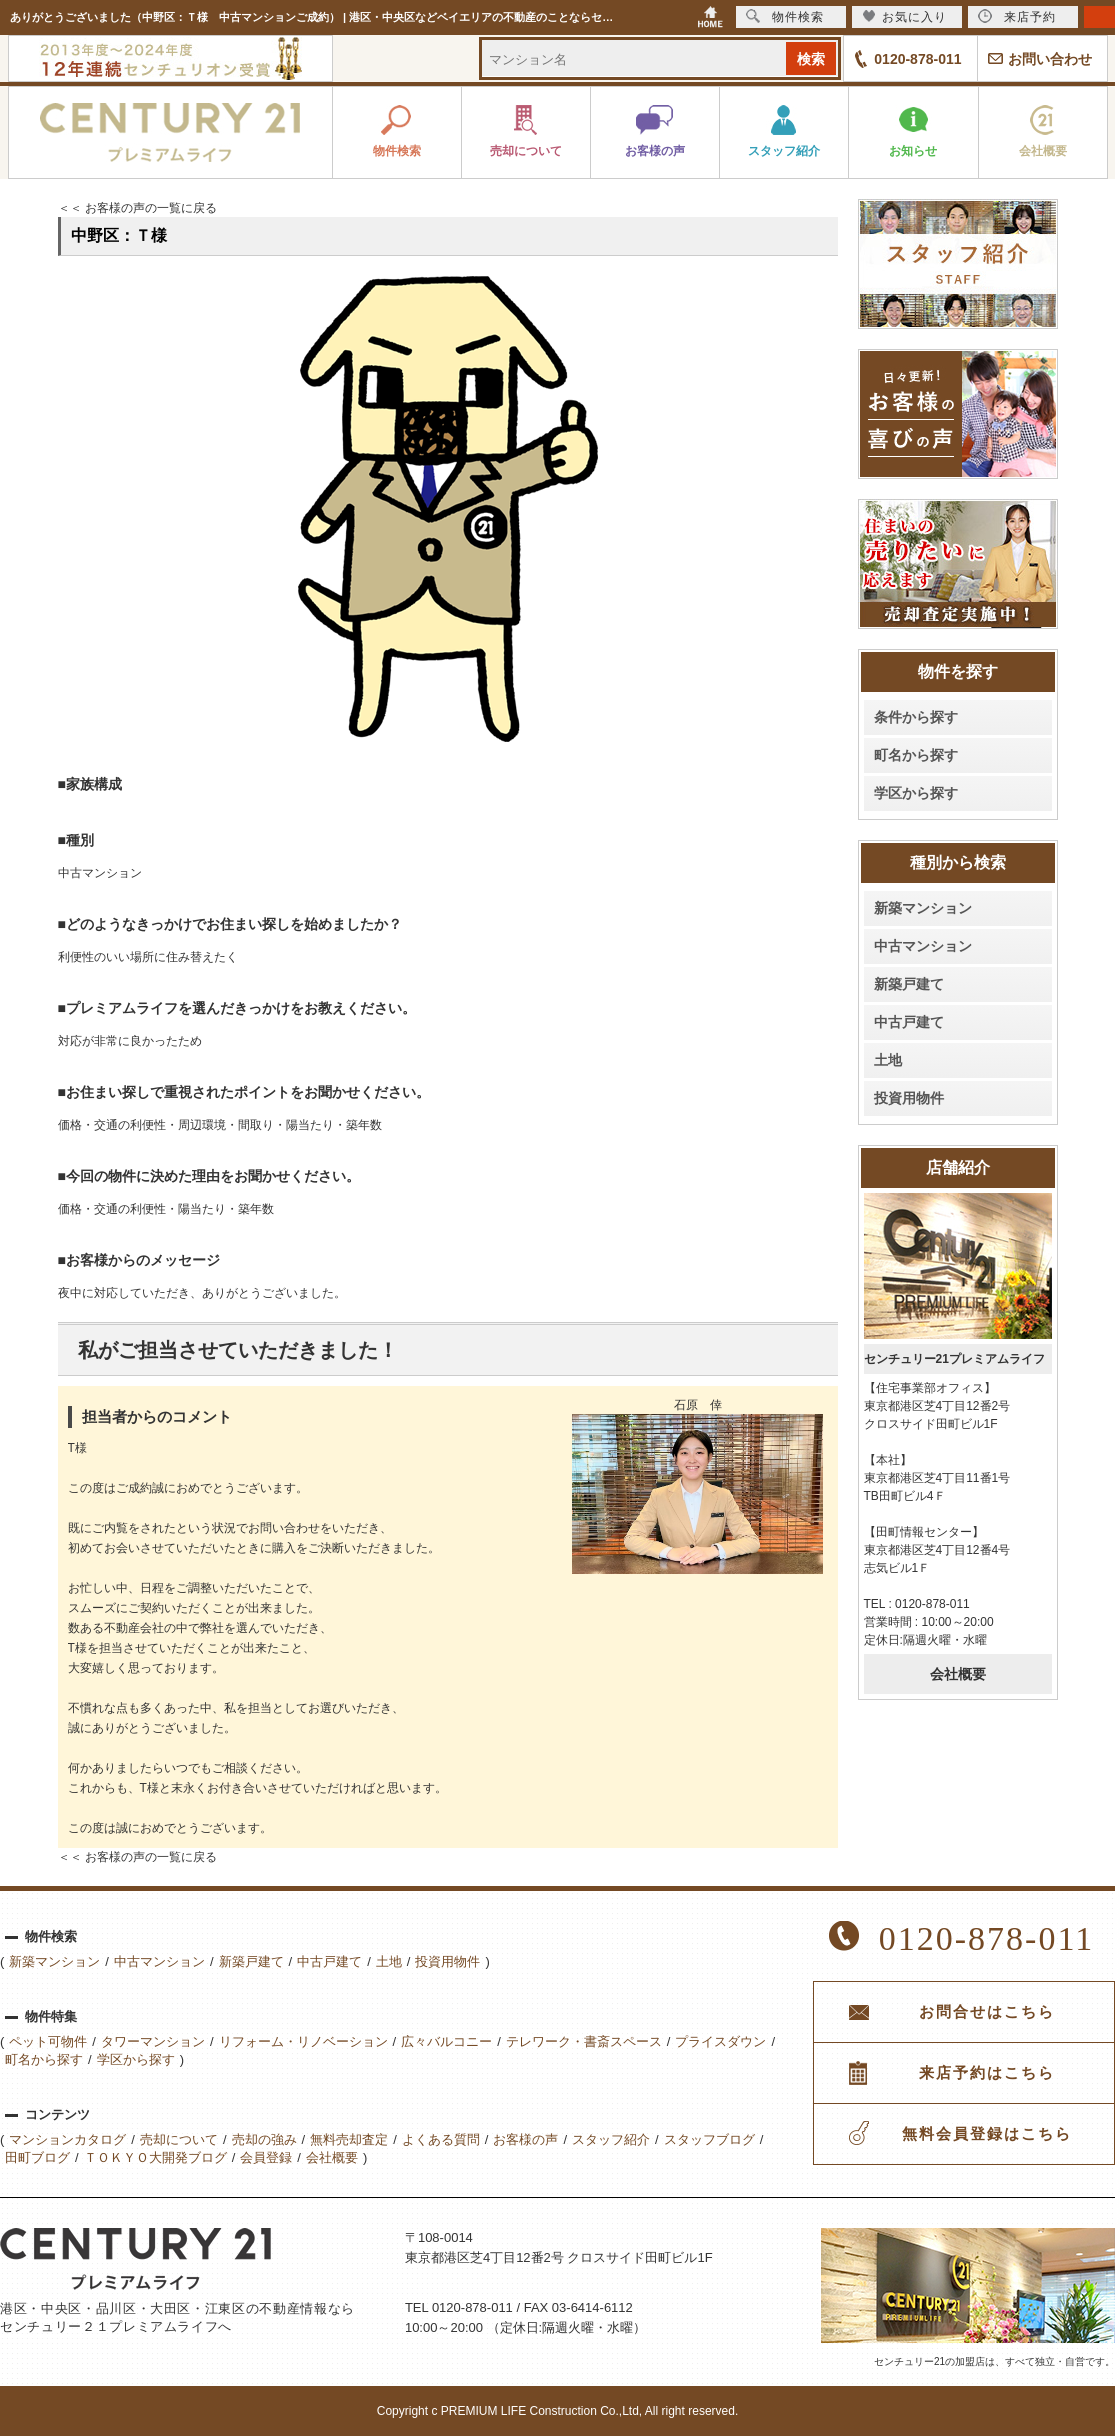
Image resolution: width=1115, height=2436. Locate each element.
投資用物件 (909, 1098)
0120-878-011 (917, 59)
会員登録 (266, 2157)
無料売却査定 (349, 2139)
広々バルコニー (446, 2041)
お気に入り (904, 16)
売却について (179, 2139)
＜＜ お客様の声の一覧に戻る (137, 208)
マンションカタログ (67, 2139)
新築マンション (923, 908)
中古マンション (923, 946)
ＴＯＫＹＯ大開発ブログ (155, 2157)
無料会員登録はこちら (987, 2134)
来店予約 (1017, 16)
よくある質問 (441, 2139)
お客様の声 (525, 2139)
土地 (888, 1060)
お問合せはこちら (987, 2012)
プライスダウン (720, 2041)
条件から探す (916, 717)
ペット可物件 (48, 2041)
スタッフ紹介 (611, 2139)
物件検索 (785, 16)
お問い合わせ (1050, 59)
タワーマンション (153, 2041)
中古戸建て (909, 1022)
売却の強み (264, 2139)
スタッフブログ (709, 2139)
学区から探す (916, 793)
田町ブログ (37, 2157)
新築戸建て (909, 984)
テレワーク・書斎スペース (584, 2041)
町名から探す (916, 755)
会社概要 (958, 1674)
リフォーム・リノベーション (303, 2041)
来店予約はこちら (987, 2073)
